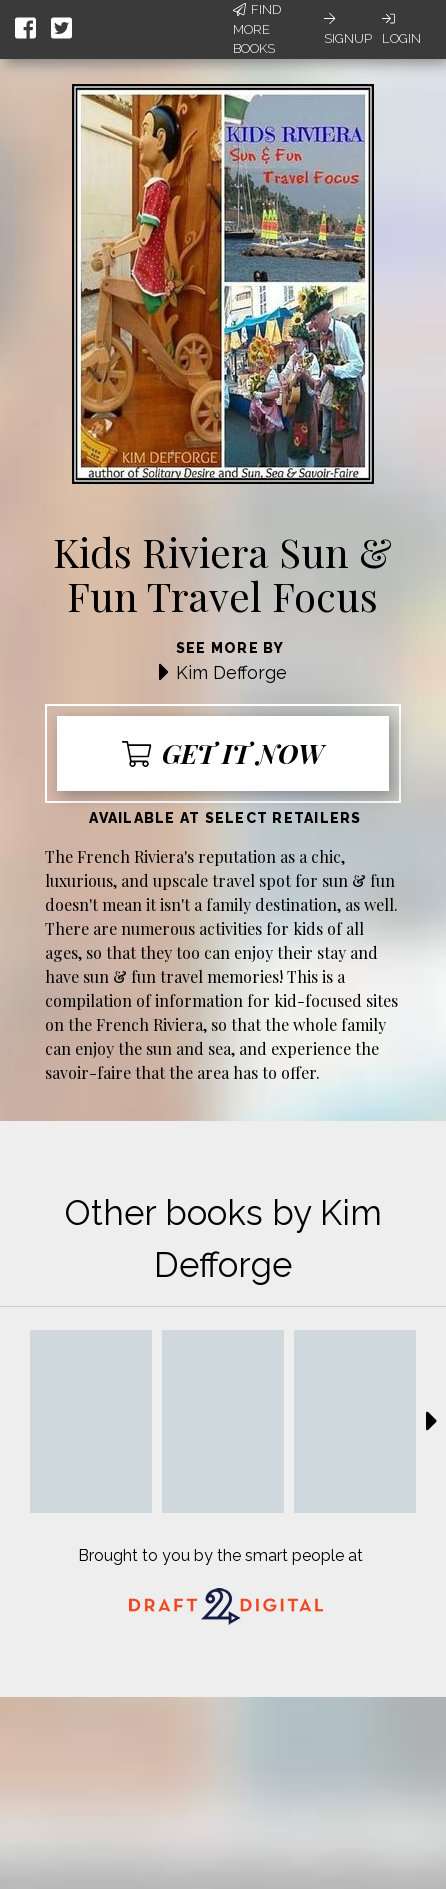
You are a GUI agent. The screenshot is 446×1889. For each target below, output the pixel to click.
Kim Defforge (231, 672)
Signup (348, 29)
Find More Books (257, 29)
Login (401, 29)
